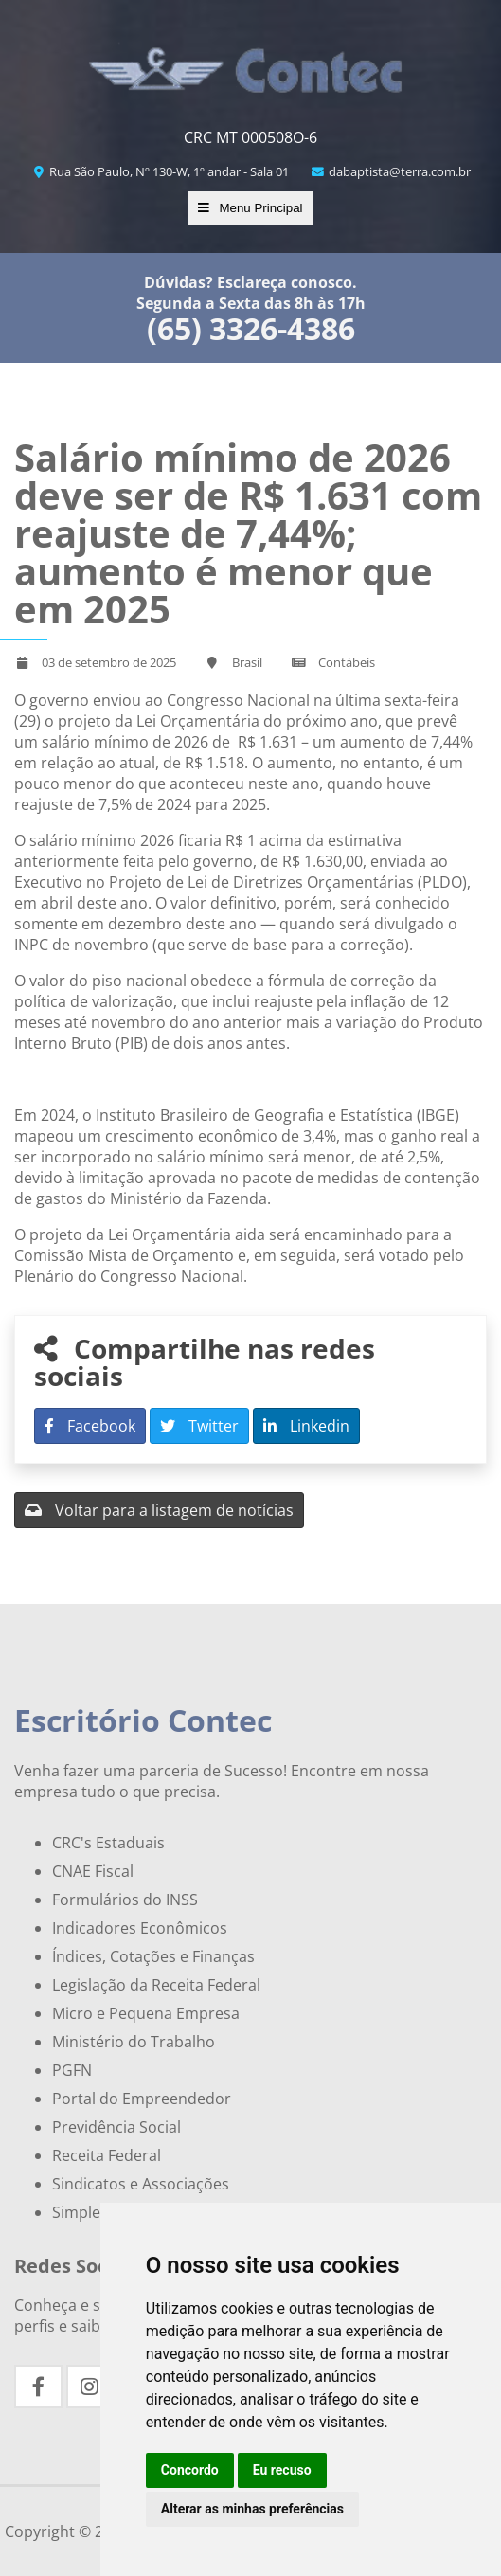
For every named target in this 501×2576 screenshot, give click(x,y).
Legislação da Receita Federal (156, 1984)
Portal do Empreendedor (141, 2098)
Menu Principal (250, 208)
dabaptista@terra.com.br (391, 171)
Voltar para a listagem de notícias (159, 1510)
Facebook (90, 1425)
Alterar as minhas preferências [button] (252, 2508)
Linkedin (306, 1425)
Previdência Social (116, 2127)
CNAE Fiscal (93, 1871)
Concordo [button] (190, 2469)
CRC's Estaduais (108, 1842)
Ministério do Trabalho (133, 2041)
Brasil (247, 662)
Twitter (199, 1425)
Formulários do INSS (125, 1899)
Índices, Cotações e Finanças (153, 1956)
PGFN (72, 2070)
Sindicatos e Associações (140, 2183)
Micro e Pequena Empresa (146, 2013)
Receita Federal (106, 2155)
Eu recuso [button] (282, 2469)
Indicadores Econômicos (139, 1928)
